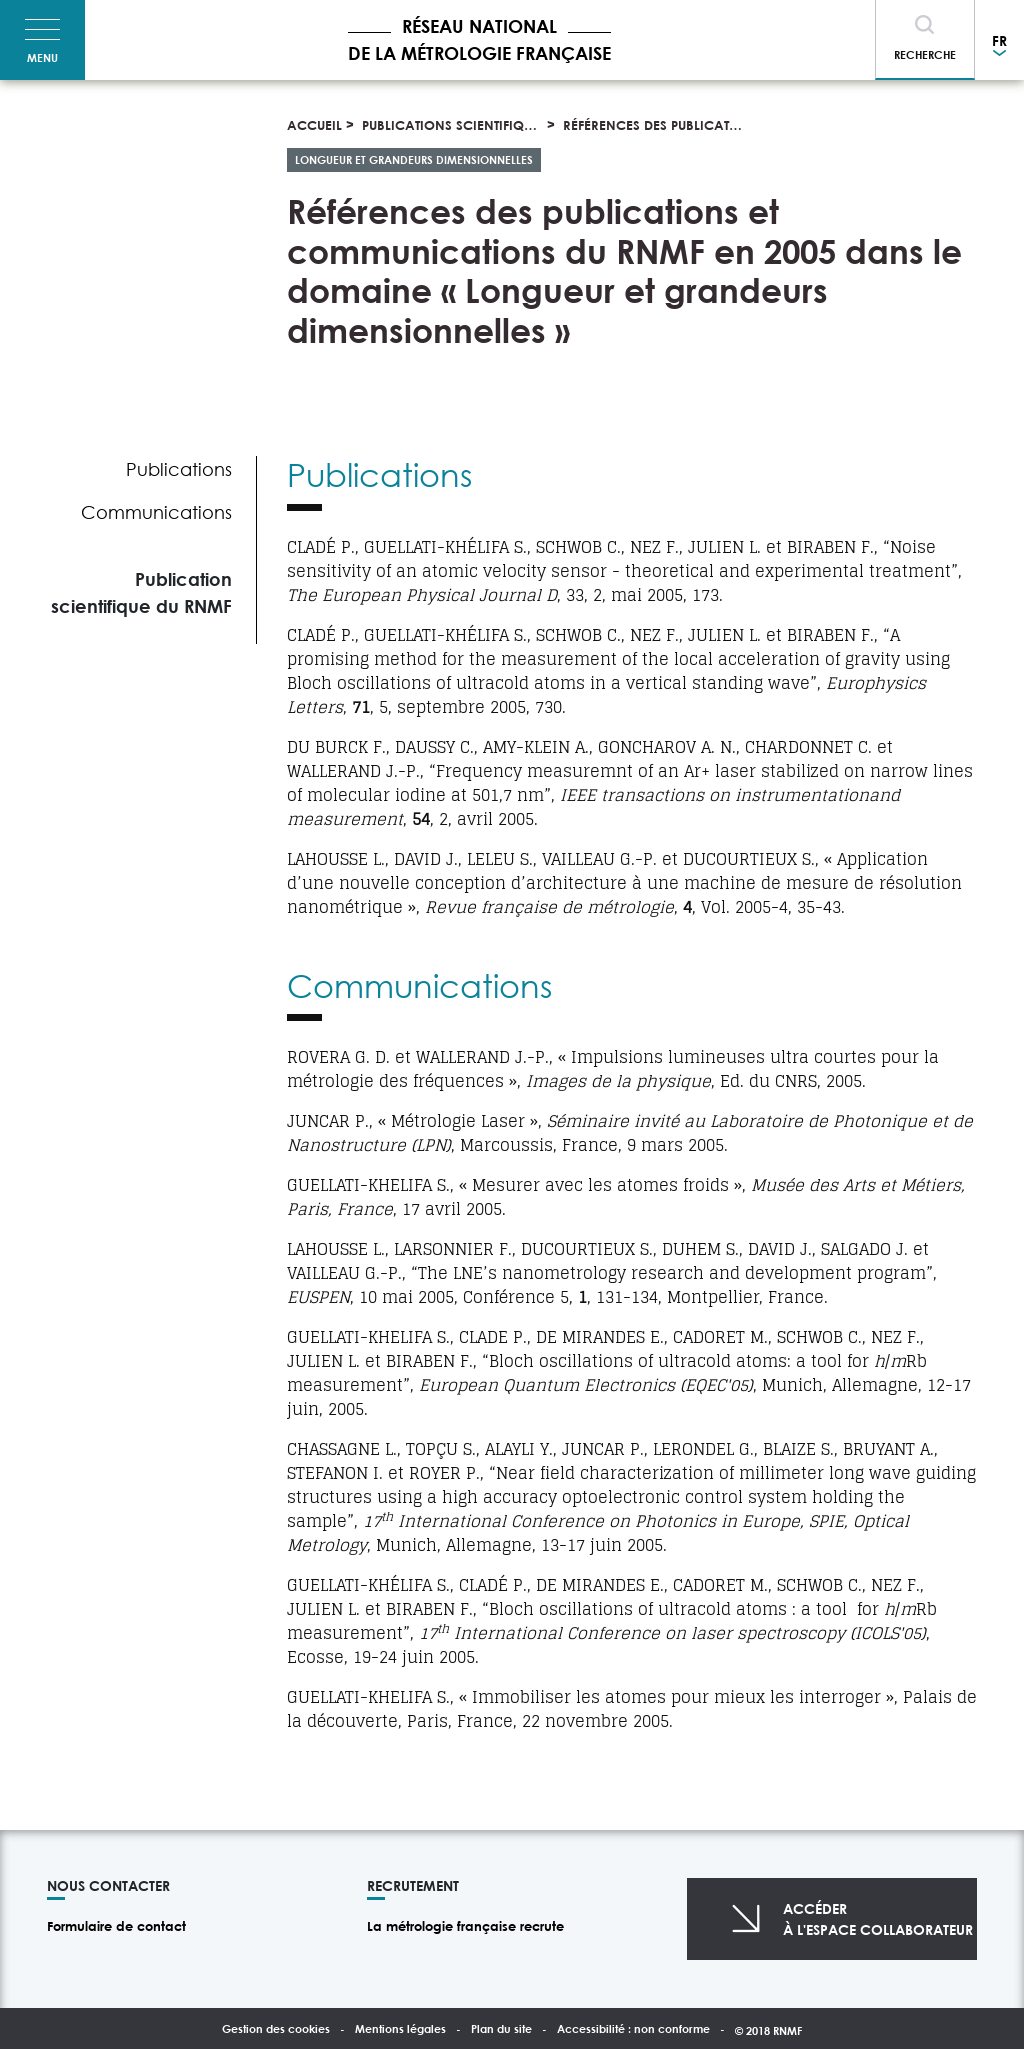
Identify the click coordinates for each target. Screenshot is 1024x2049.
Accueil (314, 125)
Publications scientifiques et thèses (485, 125)
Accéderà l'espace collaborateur (878, 1919)
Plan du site (501, 2028)
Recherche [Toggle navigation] (925, 54)
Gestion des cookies (276, 2028)
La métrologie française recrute (465, 1926)
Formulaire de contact (116, 1926)
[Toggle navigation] (42, 40)
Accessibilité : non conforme (633, 2028)
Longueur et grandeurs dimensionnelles (414, 159)
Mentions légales (400, 2028)
